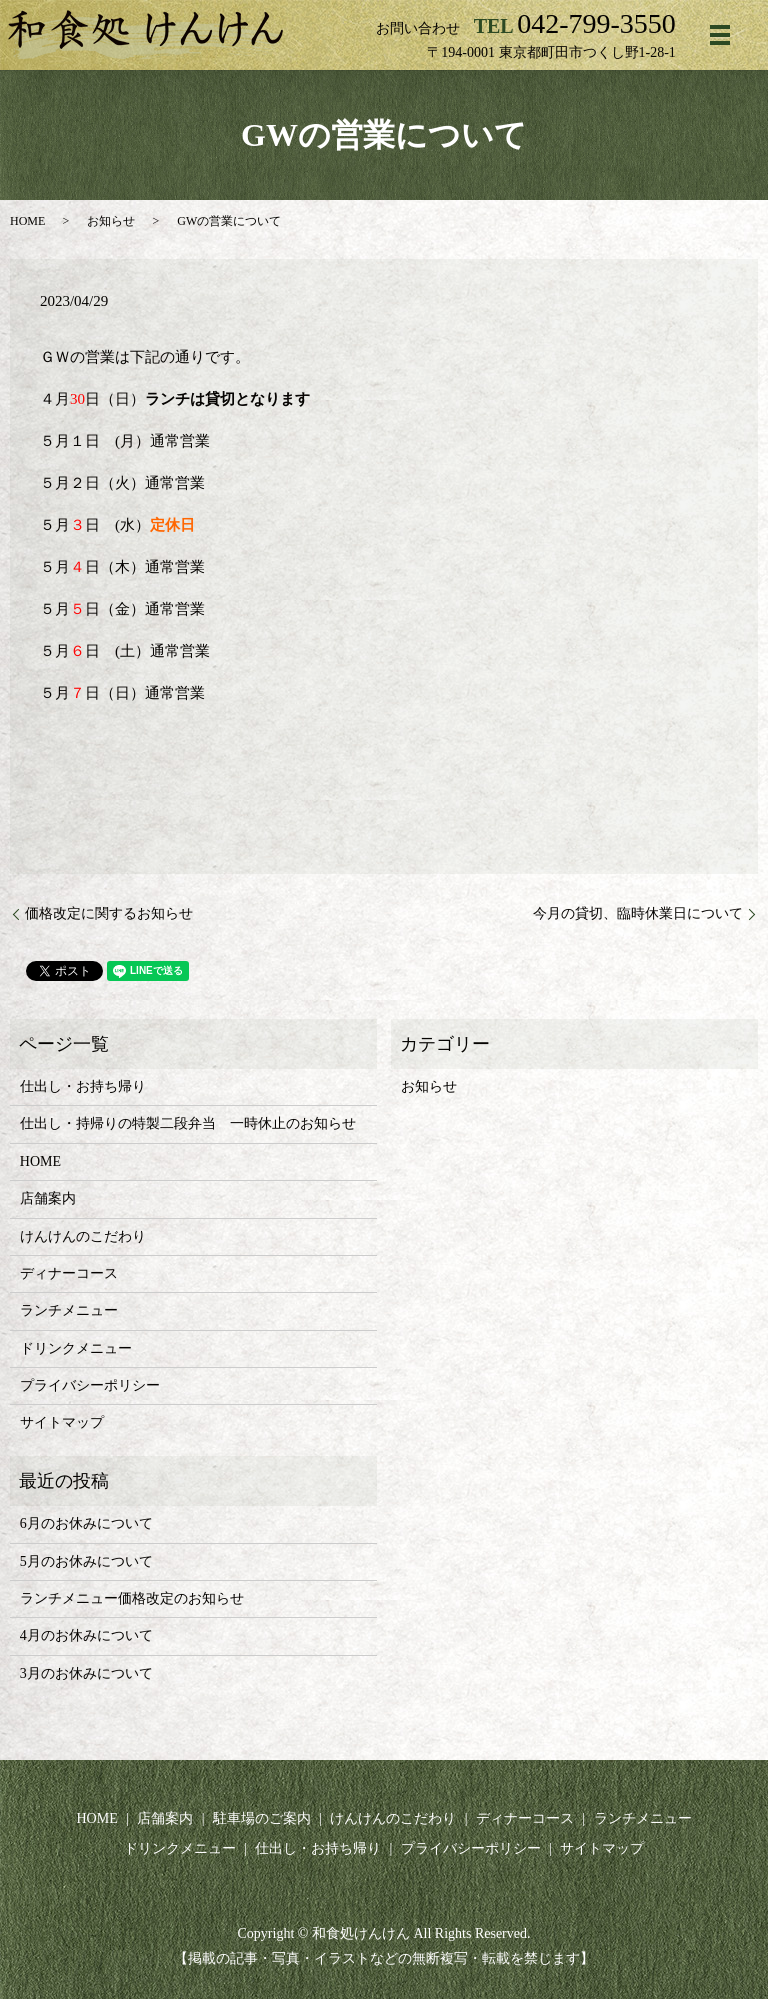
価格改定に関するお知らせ (109, 913)
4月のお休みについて (86, 1635)
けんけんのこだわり (83, 1236)
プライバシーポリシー (90, 1385)
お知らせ (111, 221)
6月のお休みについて (86, 1523)
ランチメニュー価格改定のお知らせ (132, 1598)
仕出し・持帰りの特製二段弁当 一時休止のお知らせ (188, 1123)
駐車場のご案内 (262, 1818)
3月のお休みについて (86, 1673)
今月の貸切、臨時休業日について (638, 913)
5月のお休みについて (86, 1561)
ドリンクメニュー (76, 1348)
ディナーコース (69, 1273)
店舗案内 (48, 1198)
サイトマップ (62, 1422)
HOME (27, 221)
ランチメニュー (69, 1310)
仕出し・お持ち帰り (83, 1086)
